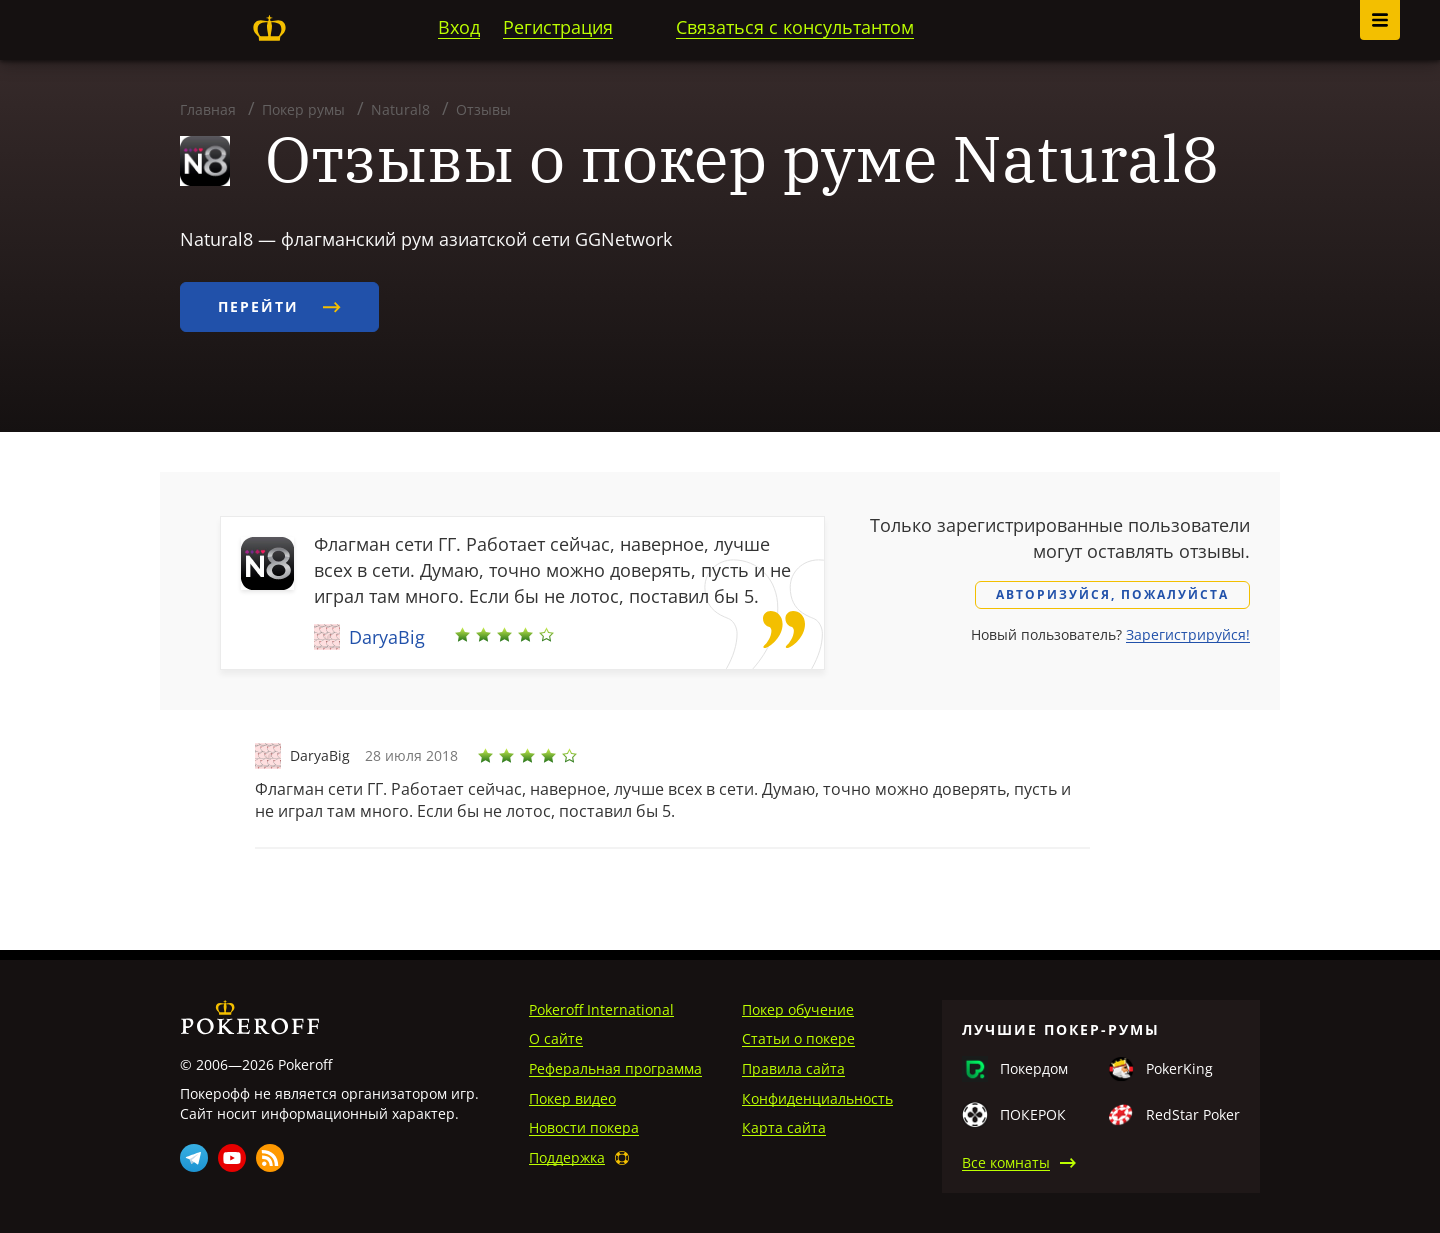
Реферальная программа (615, 1068)
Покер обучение (798, 1009)
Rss (270, 1158)
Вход (459, 27)
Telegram (194, 1158)
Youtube (232, 1158)
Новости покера (584, 1127)
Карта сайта (784, 1127)
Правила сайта (793, 1068)
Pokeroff (269, 28)
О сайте (556, 1038)
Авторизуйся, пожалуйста (1112, 594)
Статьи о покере (798, 1038)
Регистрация (558, 27)
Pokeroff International (601, 1009)
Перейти (279, 306)
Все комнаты (1006, 1162)
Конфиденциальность (817, 1098)
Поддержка (567, 1157)
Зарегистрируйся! (1188, 634)
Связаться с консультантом (795, 27)
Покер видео (572, 1098)
